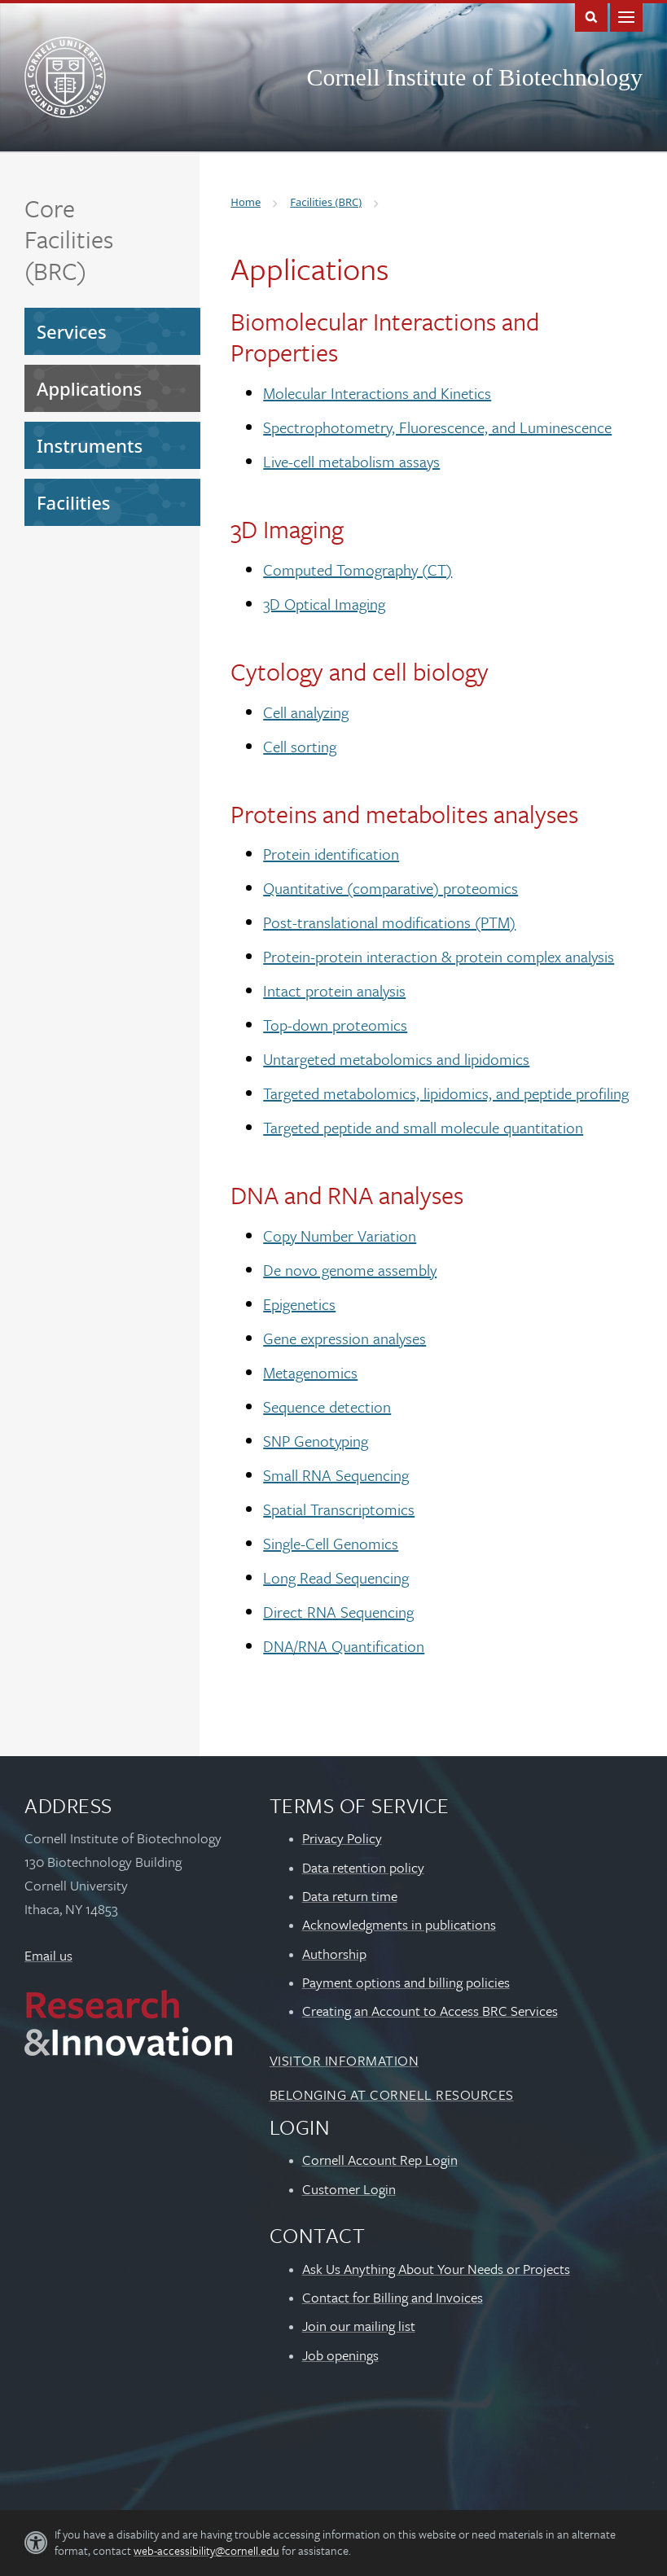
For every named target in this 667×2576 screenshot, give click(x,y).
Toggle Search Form (591, 16)
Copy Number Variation (339, 1235)
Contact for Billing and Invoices (392, 2297)
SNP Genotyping (315, 1441)
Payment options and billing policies (406, 1982)
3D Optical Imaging (324, 604)
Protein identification (331, 854)
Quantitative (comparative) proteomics (390, 888)
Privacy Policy (342, 1838)
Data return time (349, 1896)
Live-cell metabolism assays (351, 461)
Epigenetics (299, 1304)
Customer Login (349, 2189)
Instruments (90, 445)
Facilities (74, 502)
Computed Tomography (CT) (357, 569)
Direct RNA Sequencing (338, 1612)
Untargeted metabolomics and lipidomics (396, 1059)
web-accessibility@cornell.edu (206, 2550)
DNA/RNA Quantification (343, 1646)
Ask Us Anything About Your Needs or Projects (436, 2268)
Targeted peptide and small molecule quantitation (423, 1127)
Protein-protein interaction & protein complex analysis (438, 956)
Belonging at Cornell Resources (392, 2094)
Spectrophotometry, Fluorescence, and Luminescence (437, 427)
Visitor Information (344, 2060)
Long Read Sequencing (336, 1577)
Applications (89, 388)
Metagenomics (310, 1372)
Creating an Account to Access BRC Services (430, 2010)
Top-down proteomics (335, 1025)
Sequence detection (327, 1406)
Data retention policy (363, 1867)
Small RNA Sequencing (336, 1475)
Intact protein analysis (334, 990)
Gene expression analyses (344, 1338)
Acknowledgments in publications (399, 1924)
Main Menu (626, 16)
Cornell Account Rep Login (380, 2159)
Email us (48, 1955)
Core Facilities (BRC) (68, 239)
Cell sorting (299, 746)
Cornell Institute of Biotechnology (475, 77)
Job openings (340, 2355)
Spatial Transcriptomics (339, 1509)
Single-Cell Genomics (330, 1543)
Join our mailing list (358, 2325)
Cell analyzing (306, 712)
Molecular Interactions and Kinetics (377, 393)
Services (72, 331)
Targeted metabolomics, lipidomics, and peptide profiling (446, 1093)
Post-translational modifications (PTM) (389, 922)
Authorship (334, 1953)
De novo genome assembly (350, 1270)
